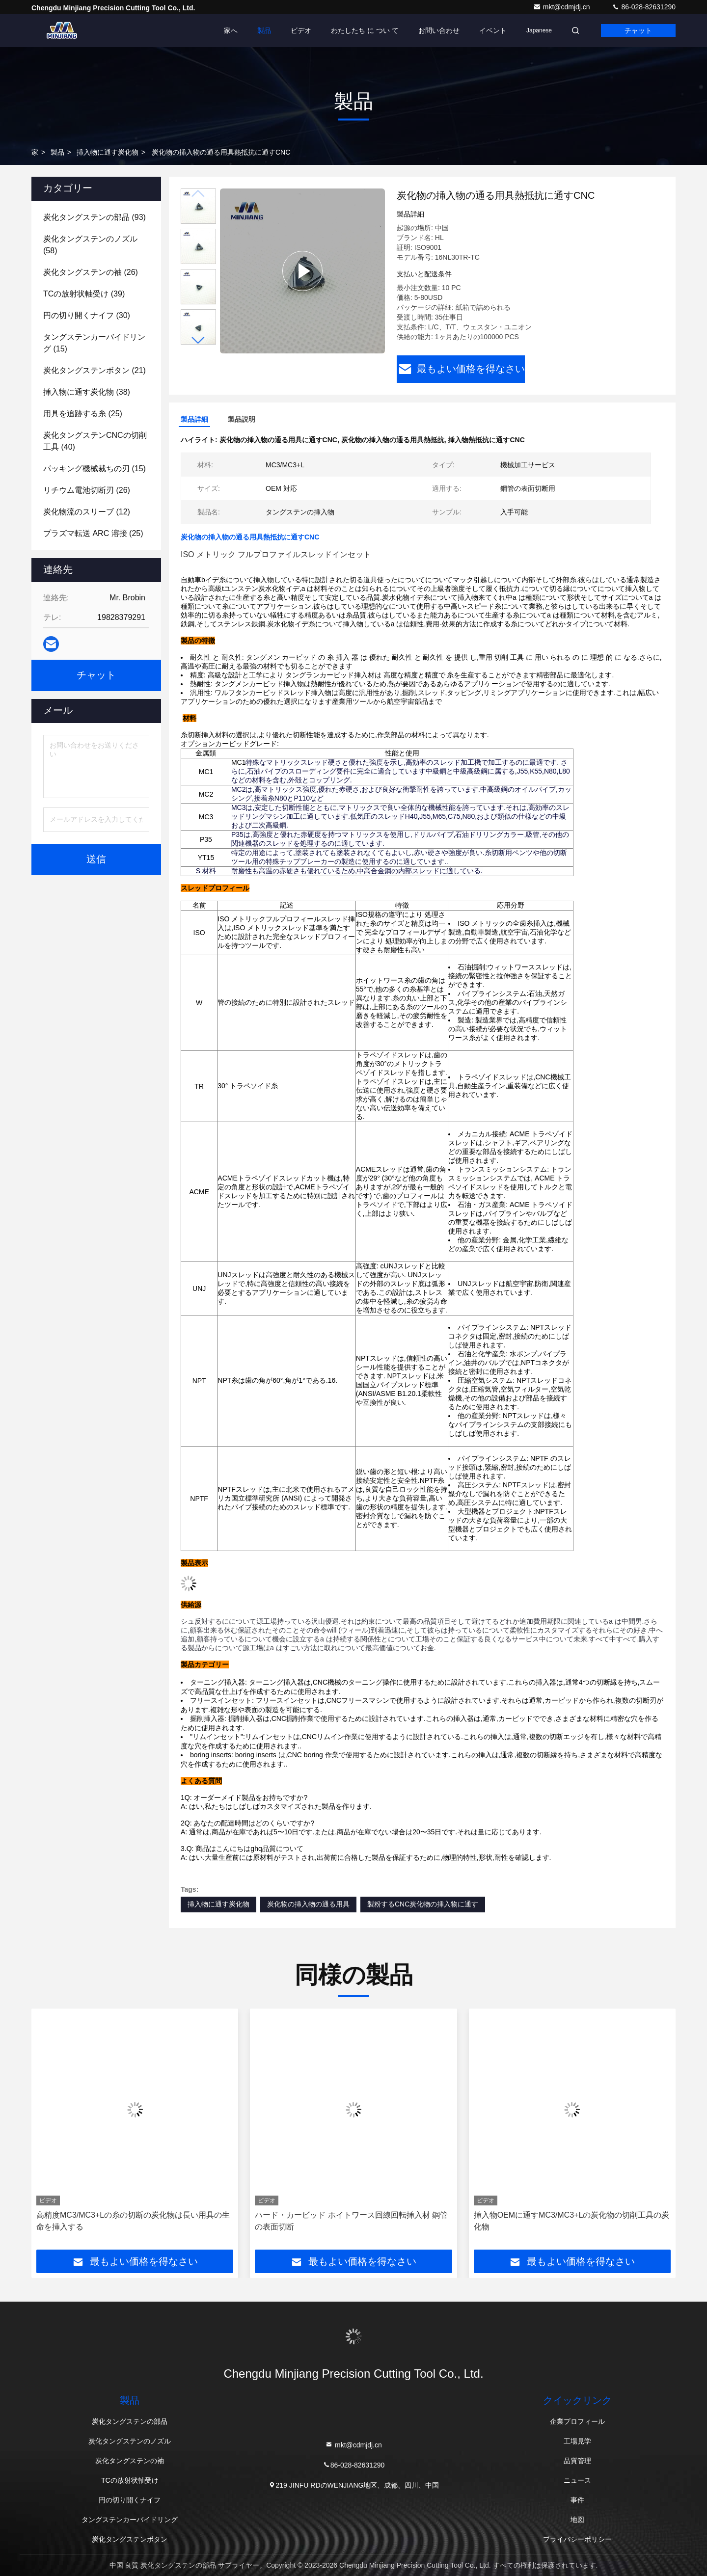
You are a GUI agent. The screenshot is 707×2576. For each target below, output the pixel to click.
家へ (231, 30)
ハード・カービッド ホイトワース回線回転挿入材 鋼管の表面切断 (351, 2221)
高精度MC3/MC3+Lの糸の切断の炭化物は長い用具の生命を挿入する (133, 2221)
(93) (94, 217)
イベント (493, 30)
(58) (90, 245)
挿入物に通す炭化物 (107, 152)
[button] (198, 340)
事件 (577, 2500)
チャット (638, 30)
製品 (264, 30)
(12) (86, 512)
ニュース (577, 2480)
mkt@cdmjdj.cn (562, 7)
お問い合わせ (439, 30)
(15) (94, 343)
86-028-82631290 (644, 7)
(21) (94, 370)
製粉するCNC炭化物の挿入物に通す (422, 1904)
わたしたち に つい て (365, 30)
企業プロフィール (577, 2421)
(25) (82, 413)
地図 (577, 2519)
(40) (95, 441)
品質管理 (577, 2461)
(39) (84, 294)
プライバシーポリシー (577, 2539)
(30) (86, 315)
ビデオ (301, 30)
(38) (86, 392)
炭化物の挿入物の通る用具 (308, 1904)
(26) (90, 272)
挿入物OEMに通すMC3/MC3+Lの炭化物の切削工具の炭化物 (572, 2221)
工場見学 (577, 2441)
